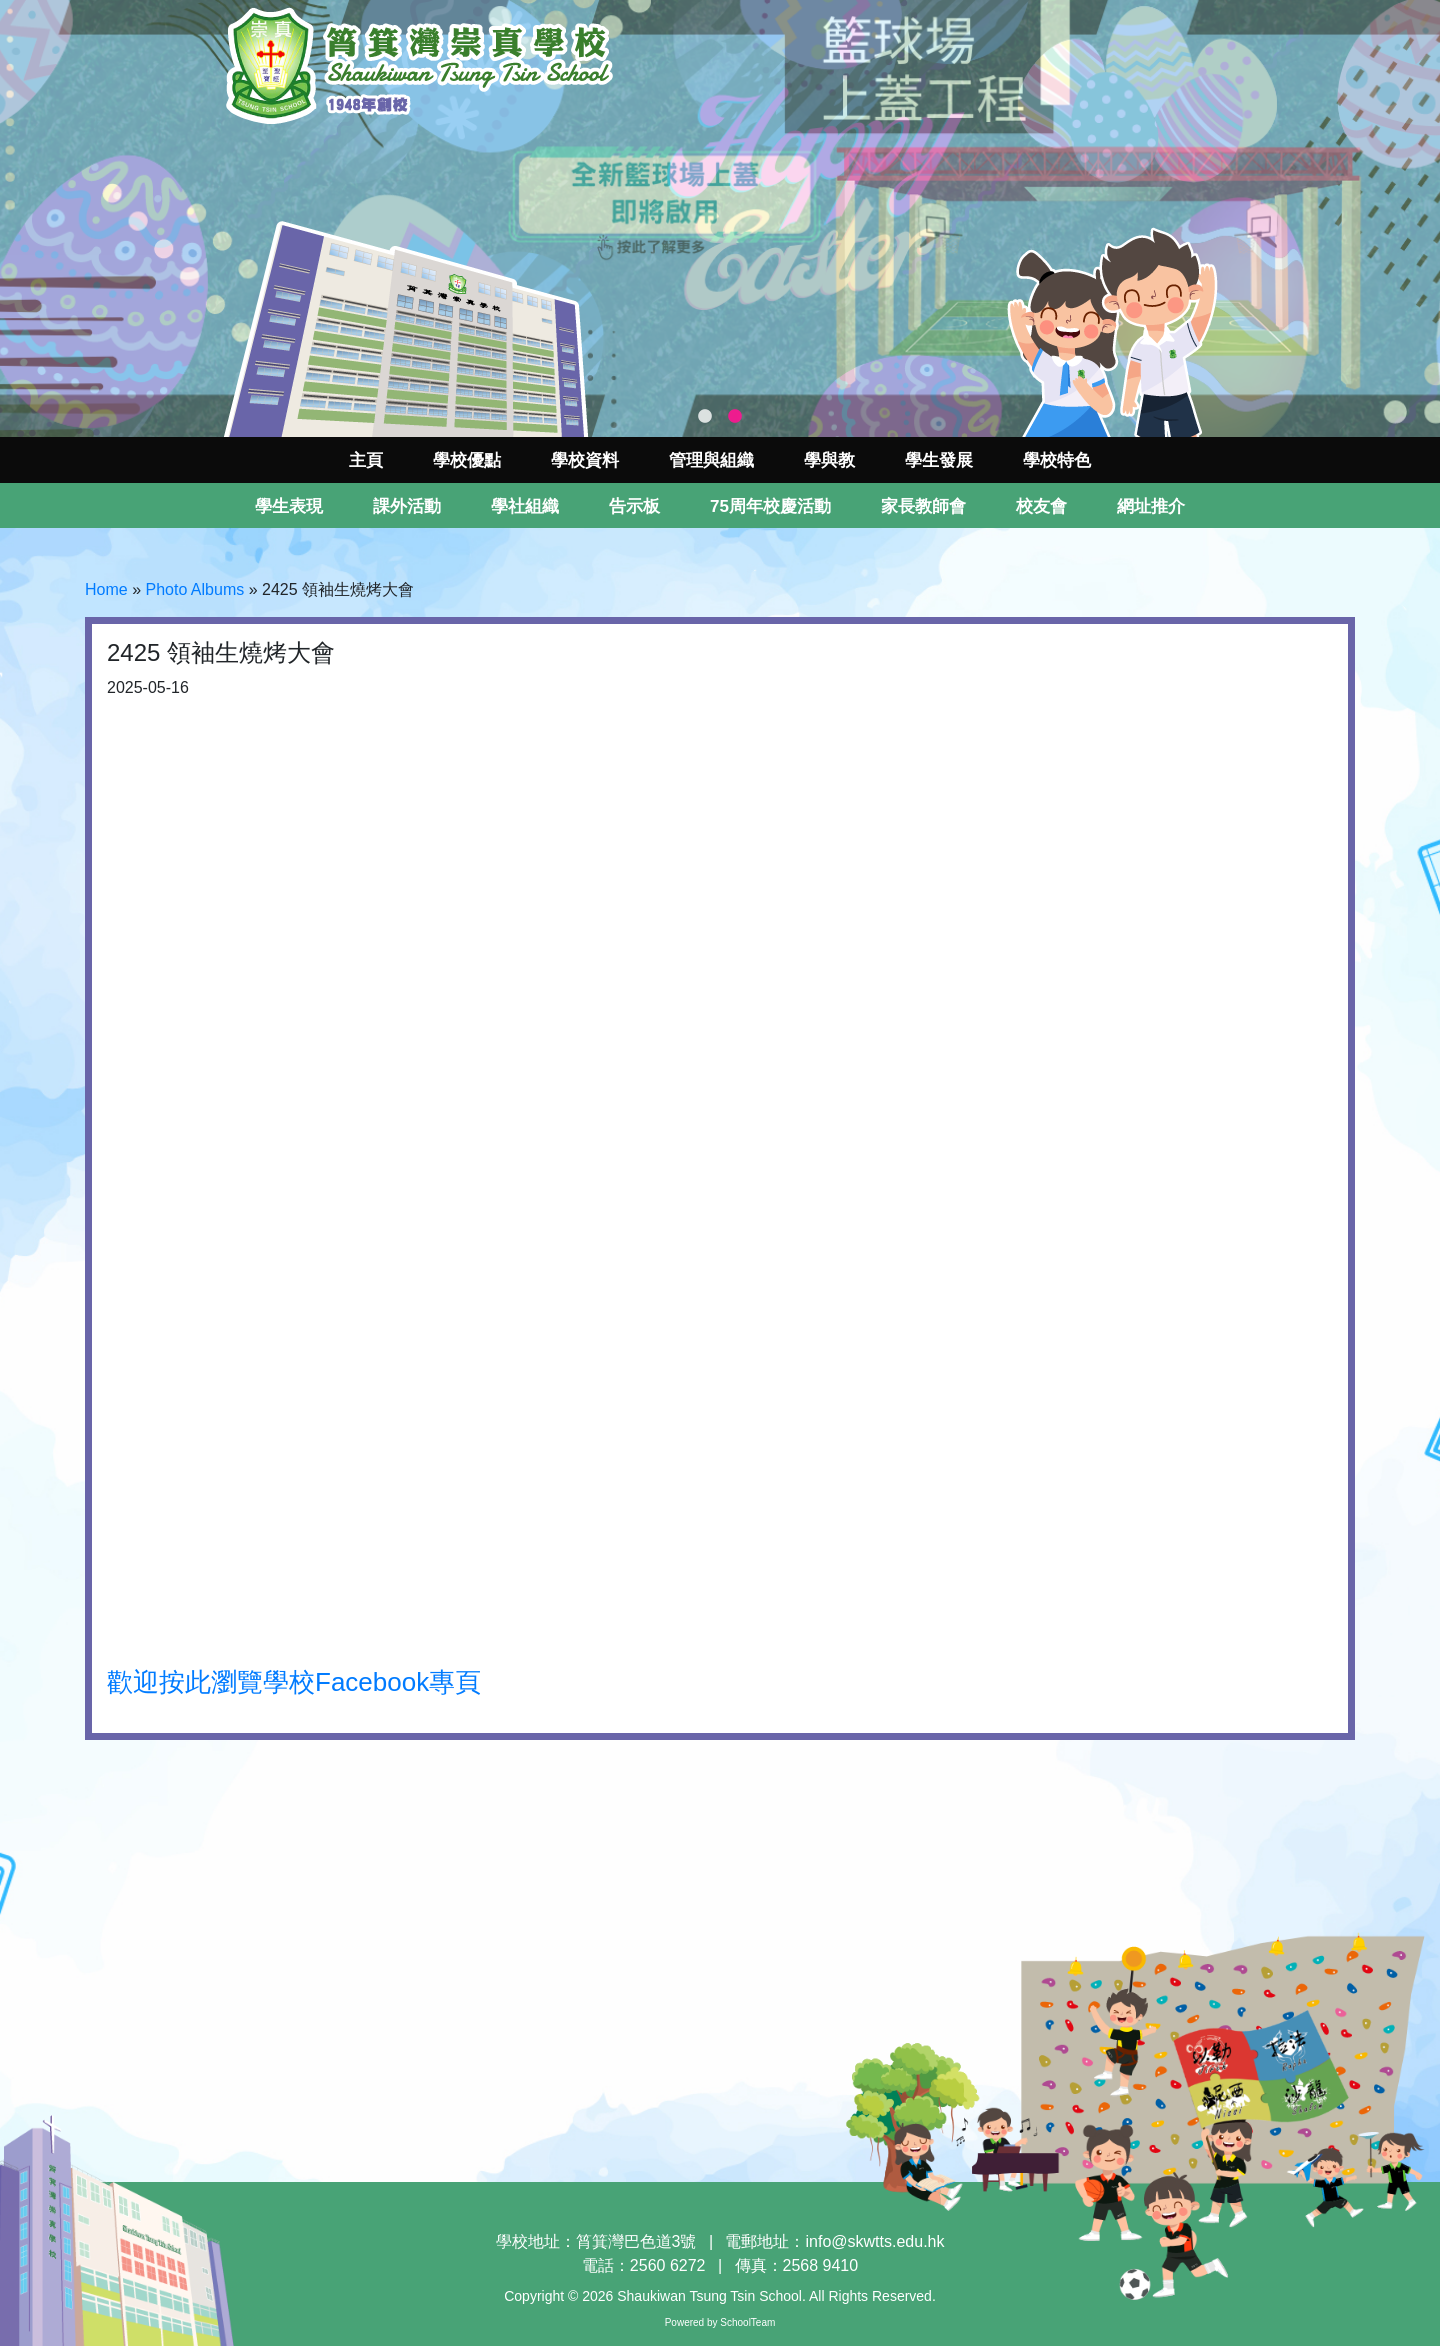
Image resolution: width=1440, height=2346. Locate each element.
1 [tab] (705, 417)
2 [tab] (735, 417)
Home (106, 589)
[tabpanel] (720, 218)
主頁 (366, 460)
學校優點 (467, 460)
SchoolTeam (747, 2322)
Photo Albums (194, 589)
